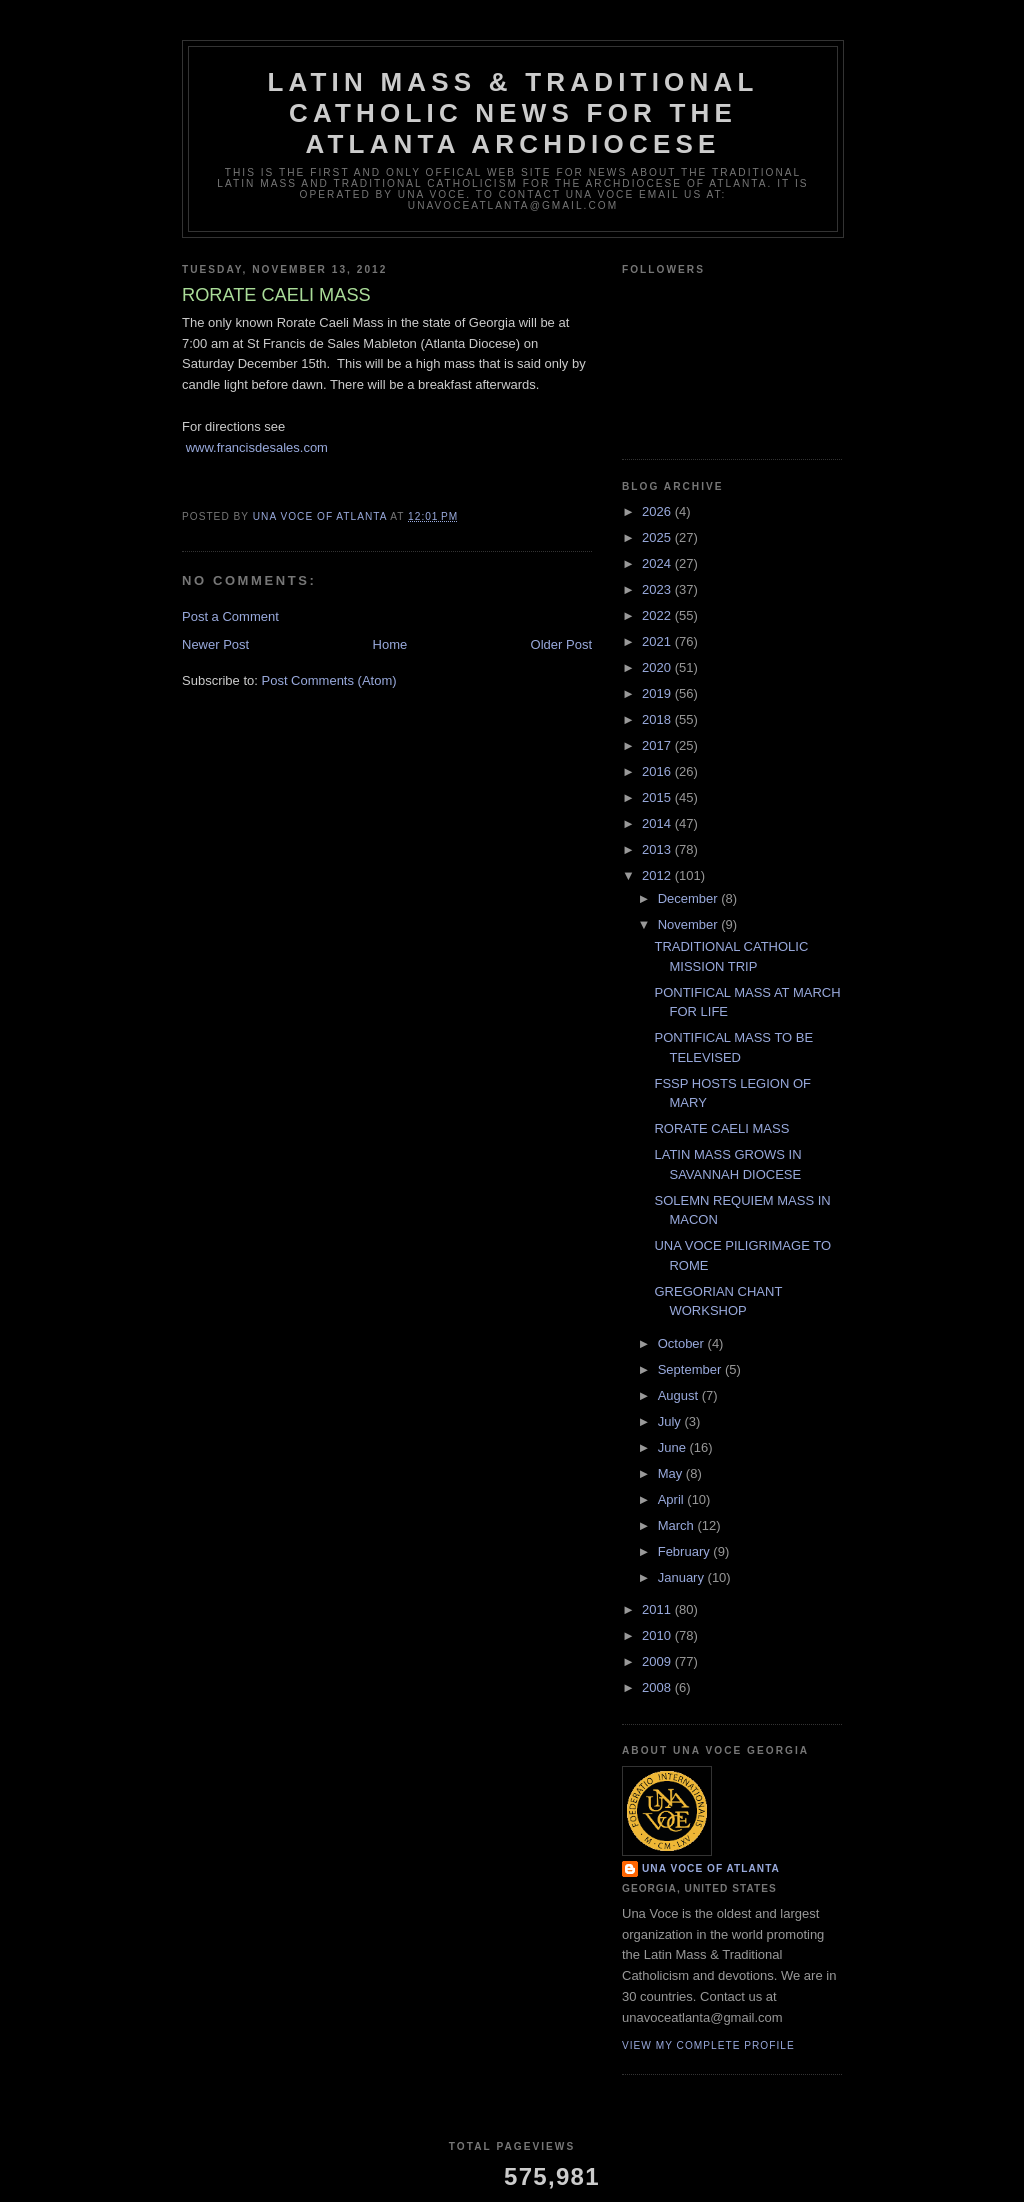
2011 (658, 1609)
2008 (658, 1687)
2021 (658, 641)
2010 (658, 1635)
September (691, 1369)
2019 (658, 693)
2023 (658, 589)
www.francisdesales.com (257, 447)
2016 (658, 771)
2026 (658, 511)
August (680, 1395)
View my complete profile (708, 2045)
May (672, 1473)
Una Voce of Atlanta (711, 1868)
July (671, 1421)
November (690, 924)
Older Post (561, 644)
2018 (658, 719)
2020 (658, 667)
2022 (658, 615)
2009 (658, 1661)
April (673, 1499)
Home (390, 644)
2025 (658, 537)
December (690, 898)
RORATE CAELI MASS (721, 1128)
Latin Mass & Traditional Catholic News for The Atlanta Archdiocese (512, 113)
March (678, 1525)
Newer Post (215, 644)
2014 (658, 823)
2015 (658, 797)
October (683, 1343)
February (686, 1551)
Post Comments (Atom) (329, 680)
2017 (658, 745)
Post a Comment (230, 616)
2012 (658, 875)
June (674, 1447)
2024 (658, 563)
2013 (658, 849)
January (683, 1577)
